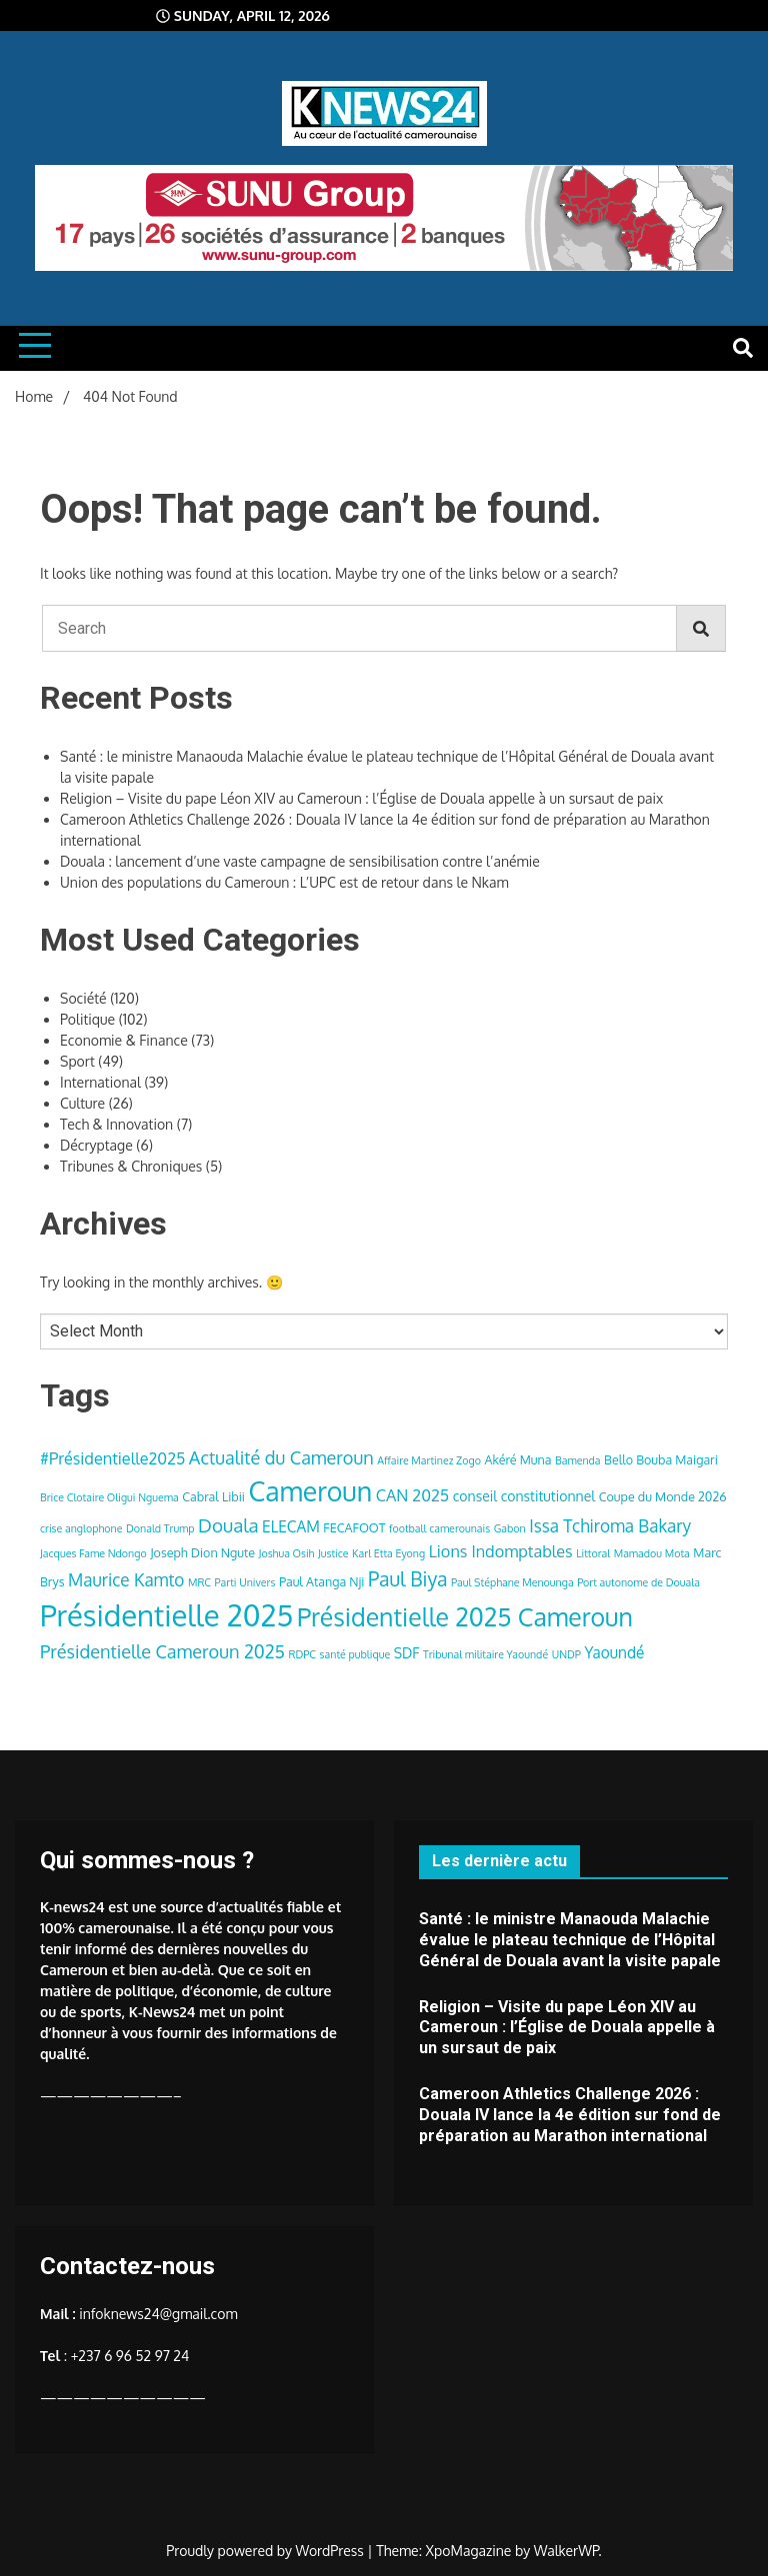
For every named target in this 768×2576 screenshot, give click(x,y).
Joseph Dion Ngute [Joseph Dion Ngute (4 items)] (202, 1552)
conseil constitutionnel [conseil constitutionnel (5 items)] (524, 1495)
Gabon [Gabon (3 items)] (510, 1528)
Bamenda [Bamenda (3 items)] (578, 1460)
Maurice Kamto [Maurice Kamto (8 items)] (126, 1579)
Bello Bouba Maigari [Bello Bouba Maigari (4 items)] (661, 1459)
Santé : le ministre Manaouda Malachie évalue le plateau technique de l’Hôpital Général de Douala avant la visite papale (570, 1939)
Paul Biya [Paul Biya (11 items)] (408, 1578)
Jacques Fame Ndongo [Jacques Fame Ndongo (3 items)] (93, 1553)
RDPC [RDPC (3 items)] (303, 1654)
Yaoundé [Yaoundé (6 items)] (614, 1652)
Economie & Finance (124, 1040)
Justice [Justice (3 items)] (333, 1553)
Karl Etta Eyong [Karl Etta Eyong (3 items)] (388, 1553)
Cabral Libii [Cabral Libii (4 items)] (213, 1496)
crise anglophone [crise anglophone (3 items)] (81, 1528)
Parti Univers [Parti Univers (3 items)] (245, 1582)
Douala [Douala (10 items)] (228, 1524)
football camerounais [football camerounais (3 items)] (439, 1528)
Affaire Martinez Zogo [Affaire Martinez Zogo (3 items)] (429, 1460)
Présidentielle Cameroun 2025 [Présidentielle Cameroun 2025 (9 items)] (162, 1650)
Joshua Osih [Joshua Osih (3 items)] (287, 1553)
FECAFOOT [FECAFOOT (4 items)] (354, 1527)
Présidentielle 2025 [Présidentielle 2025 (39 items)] (166, 1614)
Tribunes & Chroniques (131, 1166)
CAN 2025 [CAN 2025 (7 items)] (413, 1494)
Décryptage (96, 1145)
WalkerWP (566, 2550)
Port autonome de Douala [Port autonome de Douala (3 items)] (638, 1582)
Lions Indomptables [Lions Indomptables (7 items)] (501, 1550)
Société (83, 998)
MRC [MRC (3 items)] (199, 1582)
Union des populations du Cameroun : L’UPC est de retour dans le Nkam (284, 882)
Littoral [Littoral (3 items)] (593, 1553)
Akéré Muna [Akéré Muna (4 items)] (517, 1459)
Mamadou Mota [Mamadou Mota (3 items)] (652, 1553)
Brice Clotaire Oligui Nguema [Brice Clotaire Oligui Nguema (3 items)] (109, 1497)
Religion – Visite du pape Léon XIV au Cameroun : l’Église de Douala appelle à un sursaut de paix (361, 798)
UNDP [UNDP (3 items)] (566, 1654)
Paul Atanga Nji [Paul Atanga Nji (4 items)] (322, 1581)
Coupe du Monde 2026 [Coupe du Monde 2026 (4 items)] (663, 1496)
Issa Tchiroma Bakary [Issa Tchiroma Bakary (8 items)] (610, 1525)
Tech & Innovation (116, 1124)
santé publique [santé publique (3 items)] (355, 1654)
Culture (82, 1103)
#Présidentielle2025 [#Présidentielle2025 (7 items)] (112, 1457)
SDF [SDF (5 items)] (407, 1652)
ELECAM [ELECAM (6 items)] (291, 1526)
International (100, 1082)
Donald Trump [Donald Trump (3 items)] (160, 1528)
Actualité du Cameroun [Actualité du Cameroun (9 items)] (281, 1456)
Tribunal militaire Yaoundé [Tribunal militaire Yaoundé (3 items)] (485, 1654)
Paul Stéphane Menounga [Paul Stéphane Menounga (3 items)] (512, 1582)
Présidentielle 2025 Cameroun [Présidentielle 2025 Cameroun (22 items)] (465, 1616)
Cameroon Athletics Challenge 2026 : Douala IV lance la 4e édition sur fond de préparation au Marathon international (570, 2114)
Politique (87, 1019)
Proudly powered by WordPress (266, 2550)
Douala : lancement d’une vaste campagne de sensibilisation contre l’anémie (300, 861)
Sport (77, 1061)
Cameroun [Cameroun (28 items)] (310, 1490)
